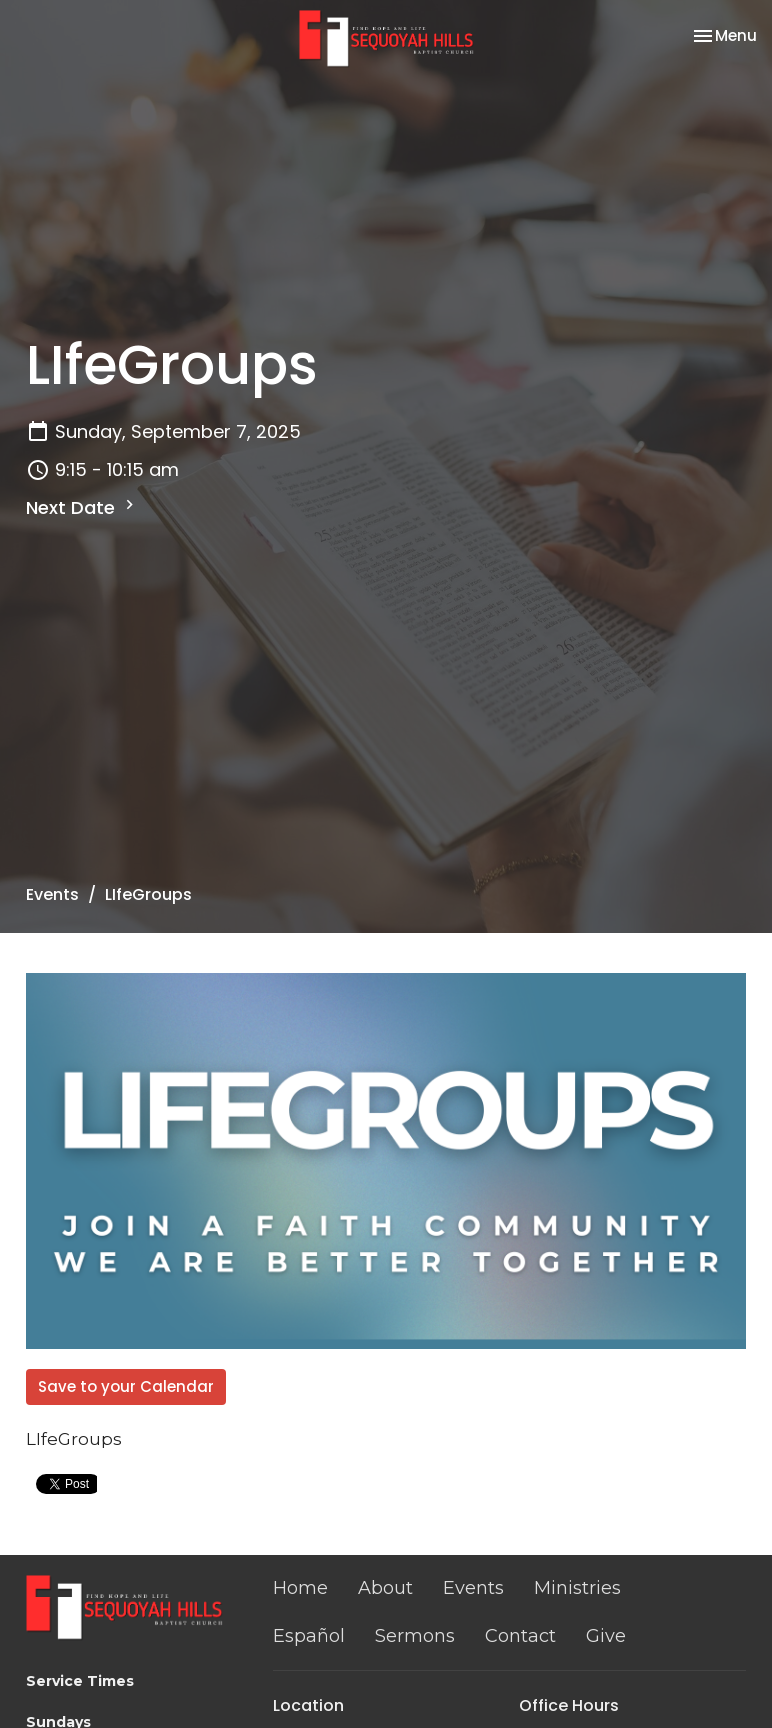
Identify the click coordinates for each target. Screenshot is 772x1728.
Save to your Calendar (126, 1386)
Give (606, 1636)
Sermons (415, 1636)
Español (309, 1636)
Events (52, 894)
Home (300, 1588)
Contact (520, 1636)
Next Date (82, 507)
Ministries (577, 1588)
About (385, 1588)
